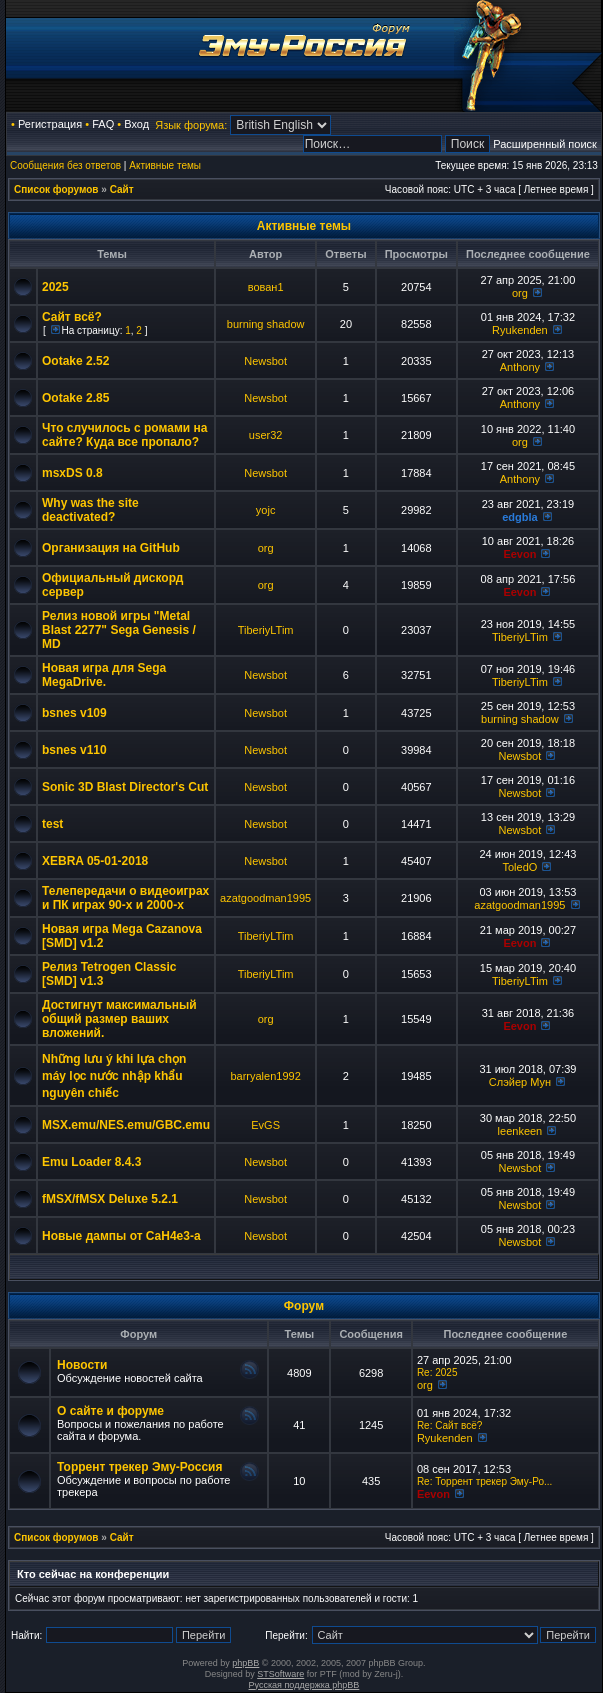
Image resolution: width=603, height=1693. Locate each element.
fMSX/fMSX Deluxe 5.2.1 (110, 1199)
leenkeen (520, 1131)
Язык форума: (191, 125)
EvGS (265, 1125)
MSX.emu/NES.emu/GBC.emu (126, 1125)
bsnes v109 (74, 713)
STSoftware (280, 1674)
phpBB (245, 1663)
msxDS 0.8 (72, 473)
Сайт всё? (72, 317)
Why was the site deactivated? (90, 510)
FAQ (103, 124)
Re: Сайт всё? (450, 1425)
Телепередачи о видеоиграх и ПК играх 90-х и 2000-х (125, 898)
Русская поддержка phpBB (304, 1685)
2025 (55, 287)
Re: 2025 (437, 1372)
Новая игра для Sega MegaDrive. (104, 675)
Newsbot (265, 361)
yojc (266, 510)
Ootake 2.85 (75, 398)
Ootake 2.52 (75, 361)
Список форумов (56, 189)
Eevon (519, 554)
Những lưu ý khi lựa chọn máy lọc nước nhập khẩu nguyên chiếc (114, 1076)
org (520, 293)
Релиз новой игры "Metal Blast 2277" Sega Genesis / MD (119, 630)
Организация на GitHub (111, 548)
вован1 (266, 287)
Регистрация (50, 124)
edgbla (519, 517)
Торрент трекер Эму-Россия (139, 1467)
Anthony (520, 367)
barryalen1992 (265, 1076)
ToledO (519, 867)
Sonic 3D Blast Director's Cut (125, 787)
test (52, 824)
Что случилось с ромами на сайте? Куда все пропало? (124, 435)
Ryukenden (520, 330)
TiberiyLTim (266, 630)
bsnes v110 (74, 750)
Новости (82, 1365)
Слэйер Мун (520, 1082)
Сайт (122, 189)
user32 (266, 435)
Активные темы (165, 165)
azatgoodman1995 (265, 898)
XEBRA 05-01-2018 (95, 861)
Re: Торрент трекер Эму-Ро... (484, 1481)
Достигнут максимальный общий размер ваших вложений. (119, 1019)
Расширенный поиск (545, 144)
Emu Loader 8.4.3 (91, 1162)
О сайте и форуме (110, 1411)
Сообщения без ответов (65, 165)
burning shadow (266, 324)
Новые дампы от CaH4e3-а (121, 1236)
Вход (136, 124)
